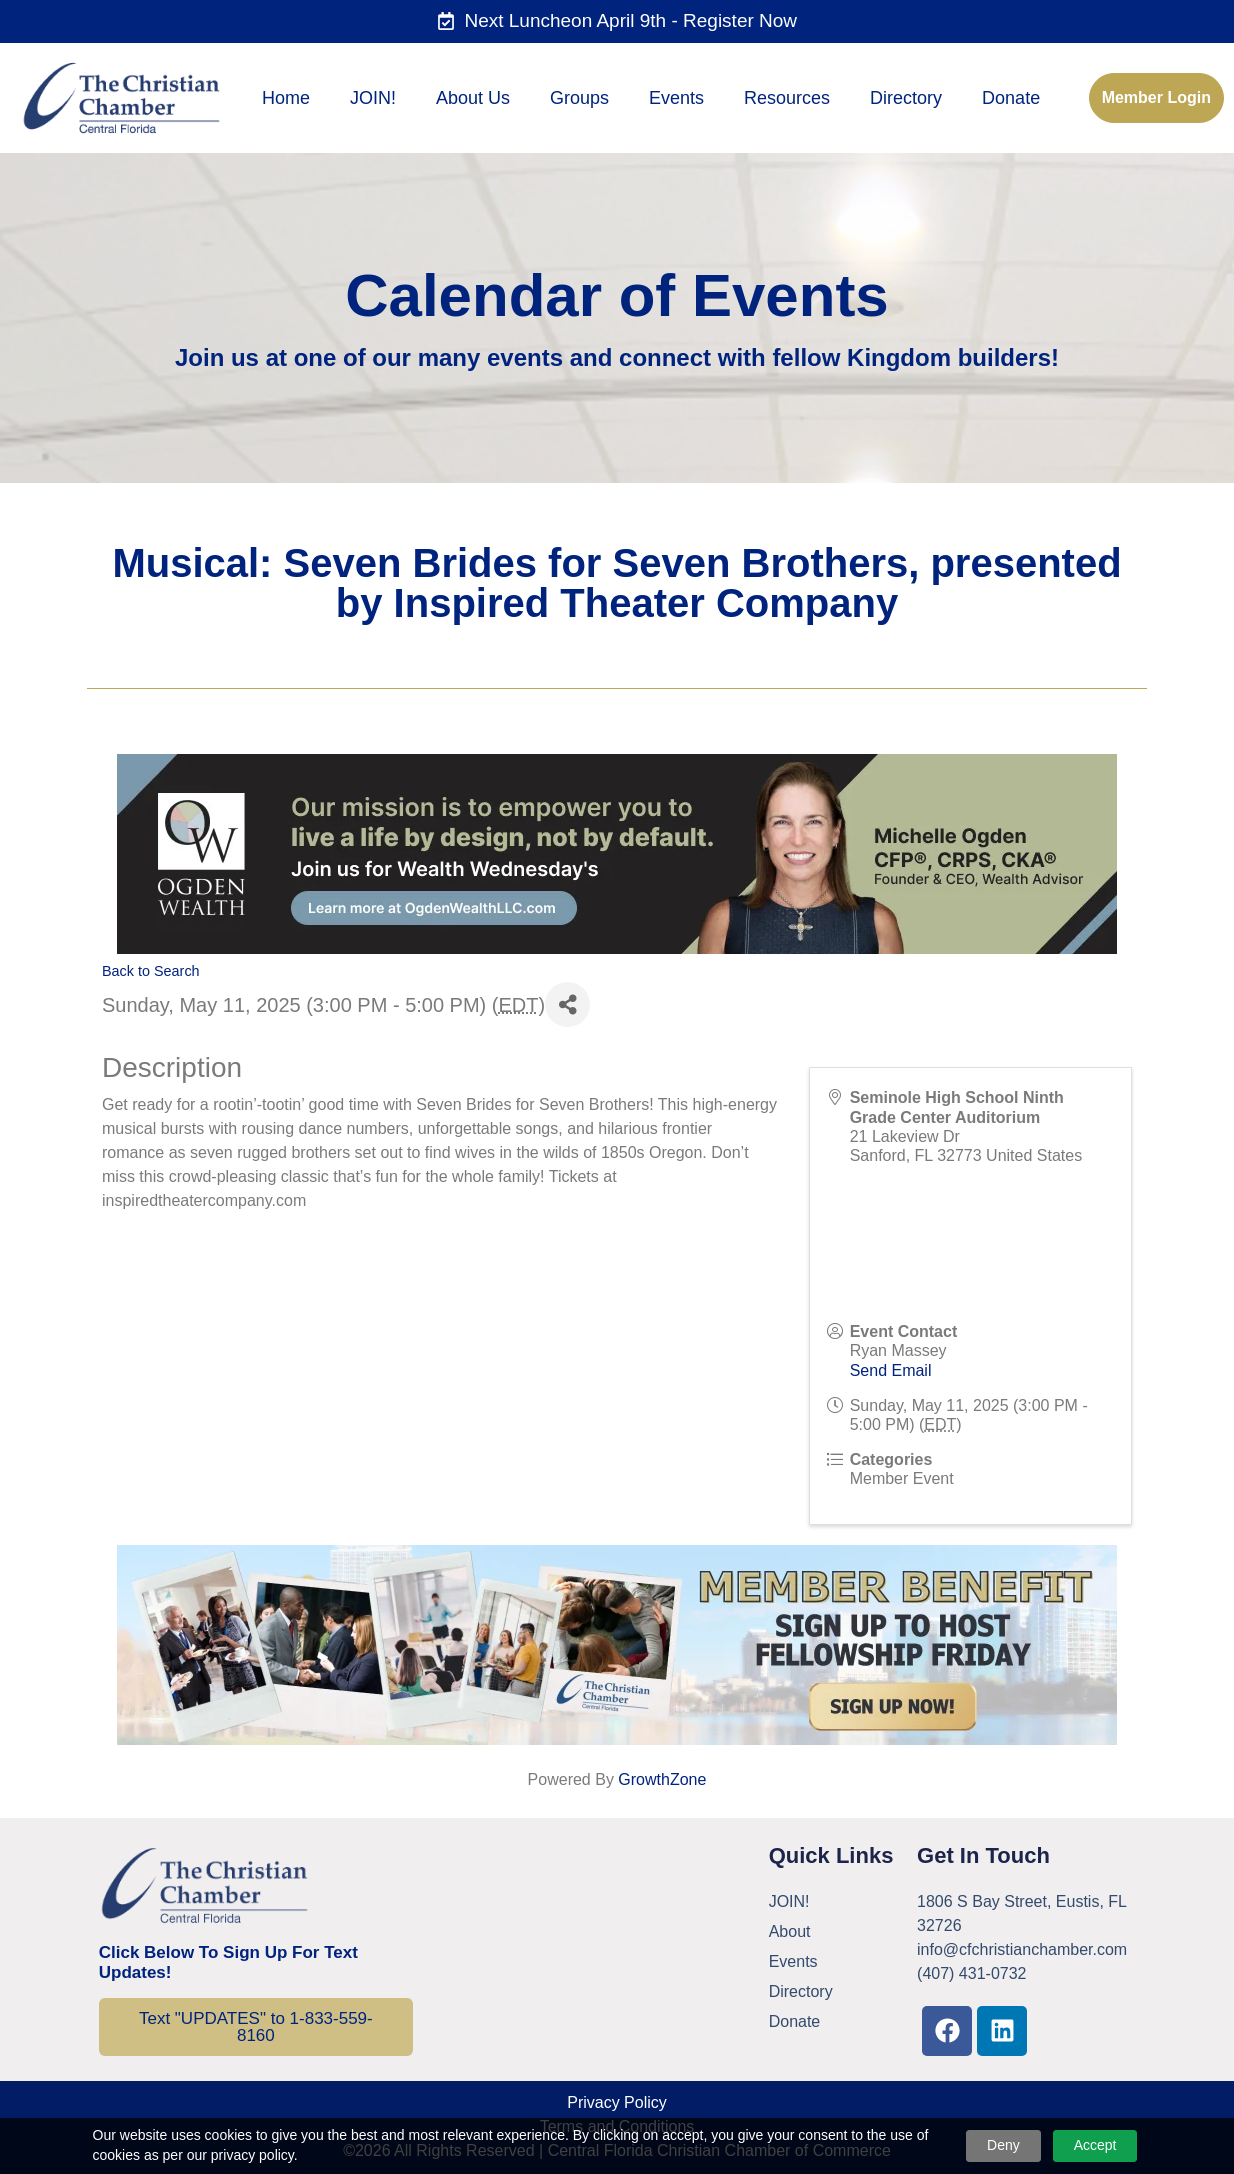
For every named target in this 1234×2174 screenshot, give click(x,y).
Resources (787, 98)
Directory (906, 98)
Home (286, 98)
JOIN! (373, 98)
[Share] (567, 1004)
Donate (1011, 98)
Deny (1003, 2145)
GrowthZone (662, 1779)
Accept (1095, 2145)
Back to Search (151, 971)
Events (676, 98)
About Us (473, 98)
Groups (579, 98)
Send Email (891, 1370)
